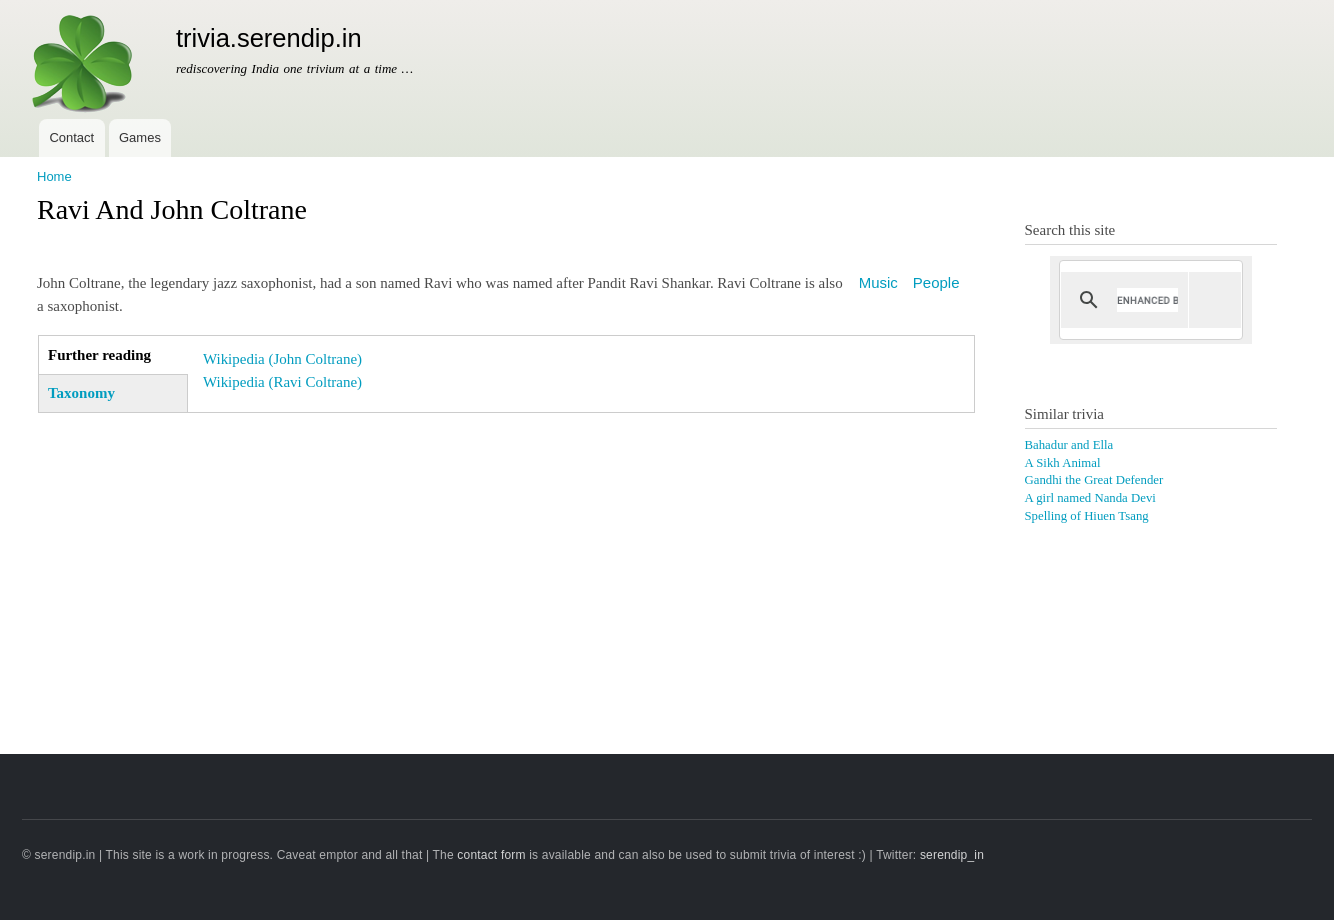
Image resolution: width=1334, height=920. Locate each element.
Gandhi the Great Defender (1094, 480)
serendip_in (952, 855)
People (936, 282)
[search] (1148, 300)
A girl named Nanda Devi (1090, 498)
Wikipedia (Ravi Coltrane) (282, 382)
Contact (71, 137)
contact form (491, 855)
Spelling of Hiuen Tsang (1087, 516)
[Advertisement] (506, 568)
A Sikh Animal (1063, 463)
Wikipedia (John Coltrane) (282, 359)
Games (140, 137)
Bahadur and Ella (1069, 445)
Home (54, 176)
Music (878, 282)
